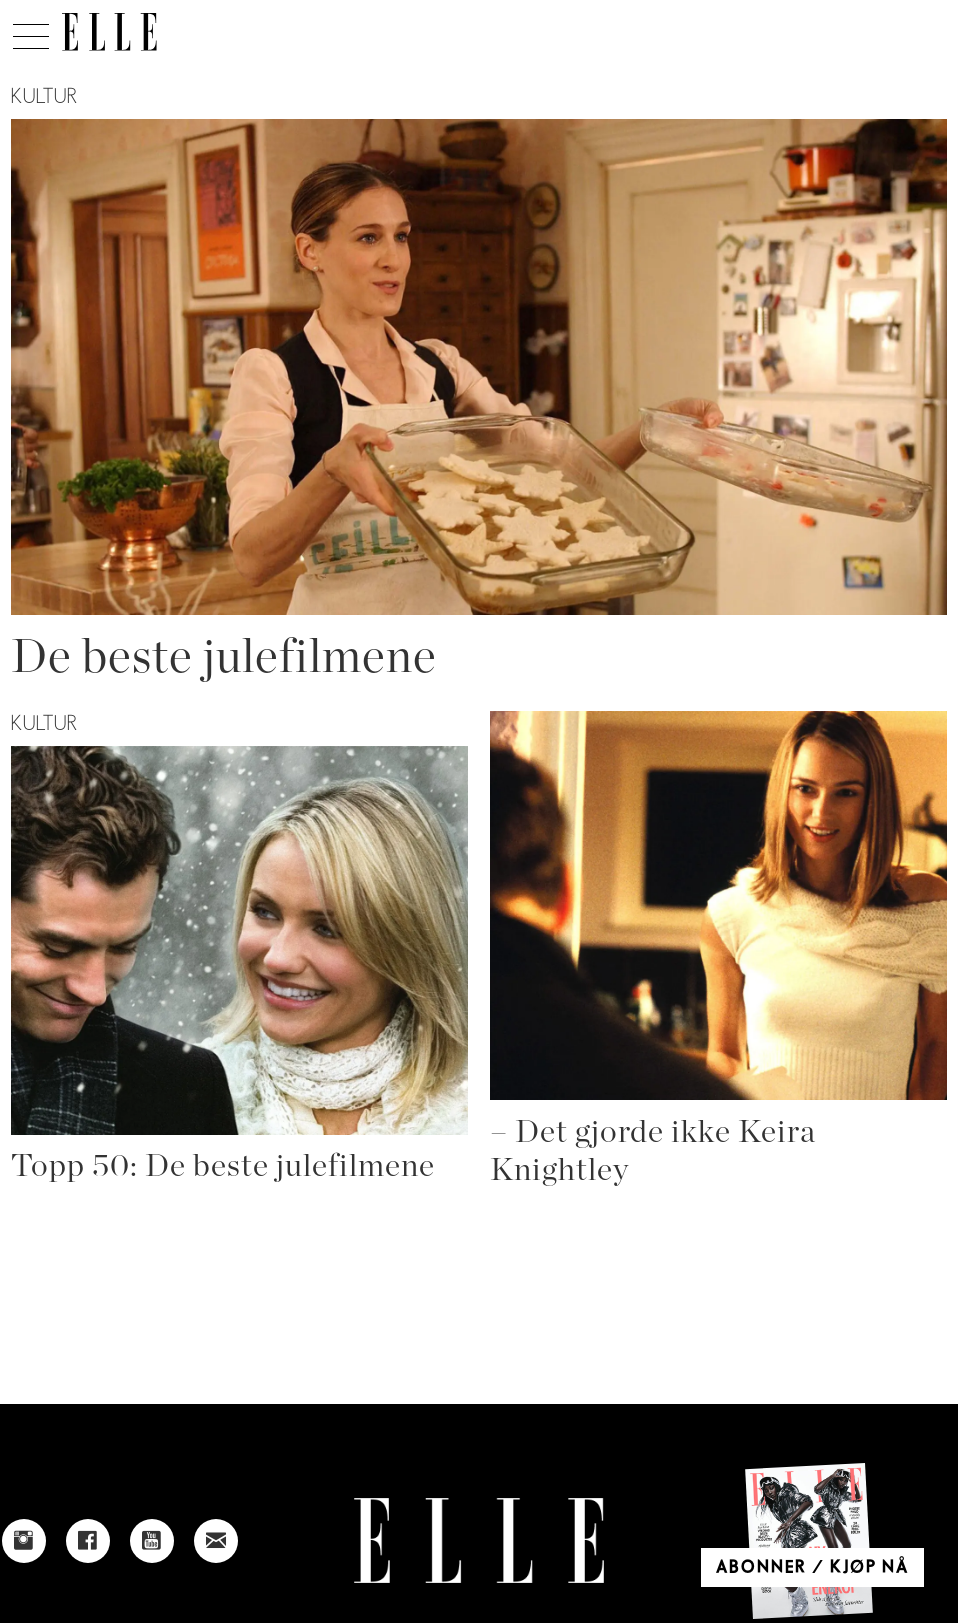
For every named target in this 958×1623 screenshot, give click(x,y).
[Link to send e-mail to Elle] (216, 1541)
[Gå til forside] (109, 32)
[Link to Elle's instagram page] (24, 1541)
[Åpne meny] (31, 31)
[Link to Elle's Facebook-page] (88, 1541)
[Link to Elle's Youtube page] (152, 1541)
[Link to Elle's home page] (479, 1540)
